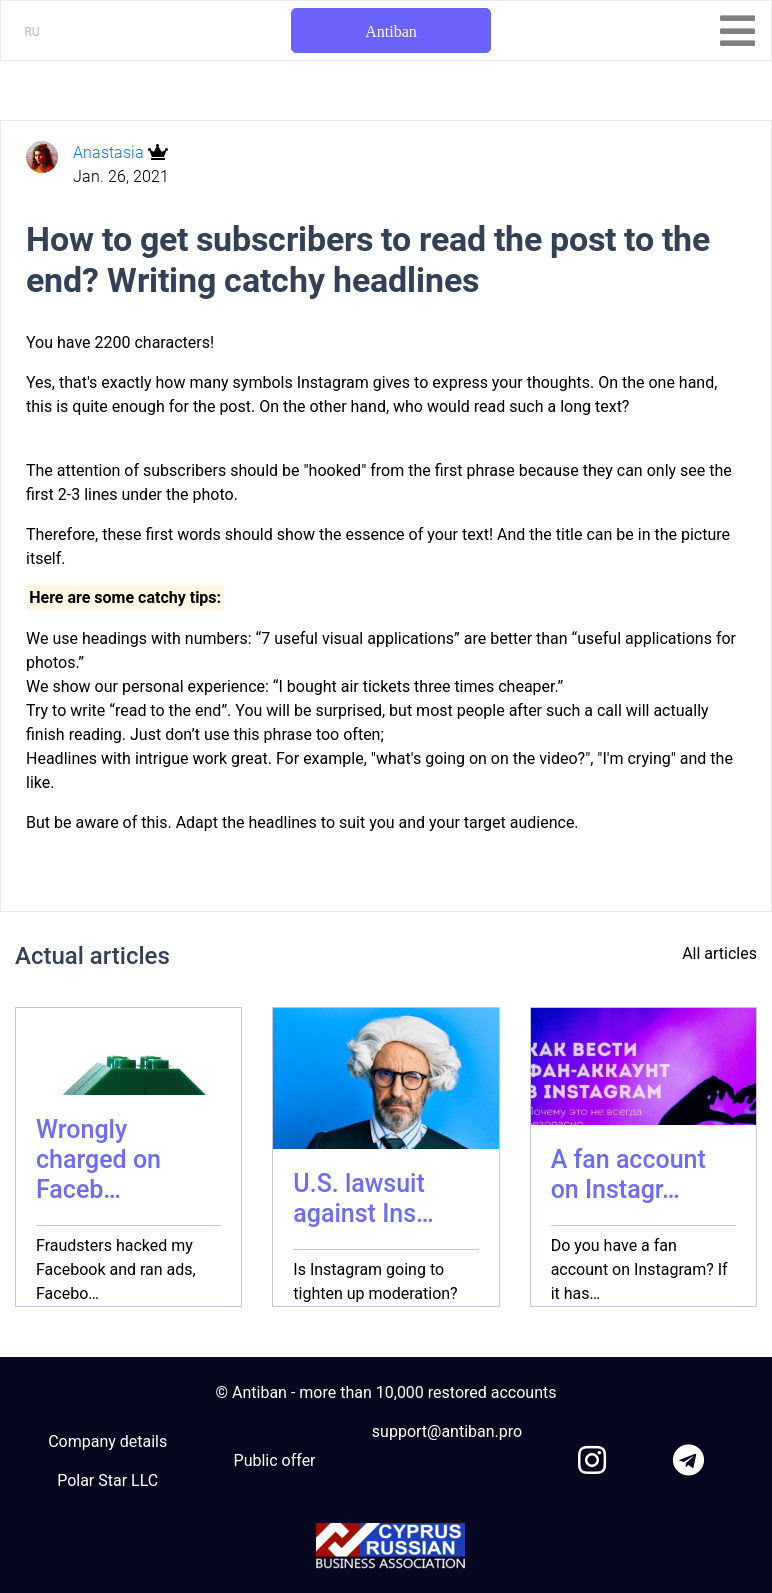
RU (31, 32)
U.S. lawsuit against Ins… (363, 1198)
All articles (719, 953)
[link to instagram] (592, 1456)
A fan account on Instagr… (628, 1174)
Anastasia (110, 152)
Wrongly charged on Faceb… (98, 1159)
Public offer (275, 1460)
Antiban (391, 31)
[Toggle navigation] (737, 31)
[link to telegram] (688, 1456)
